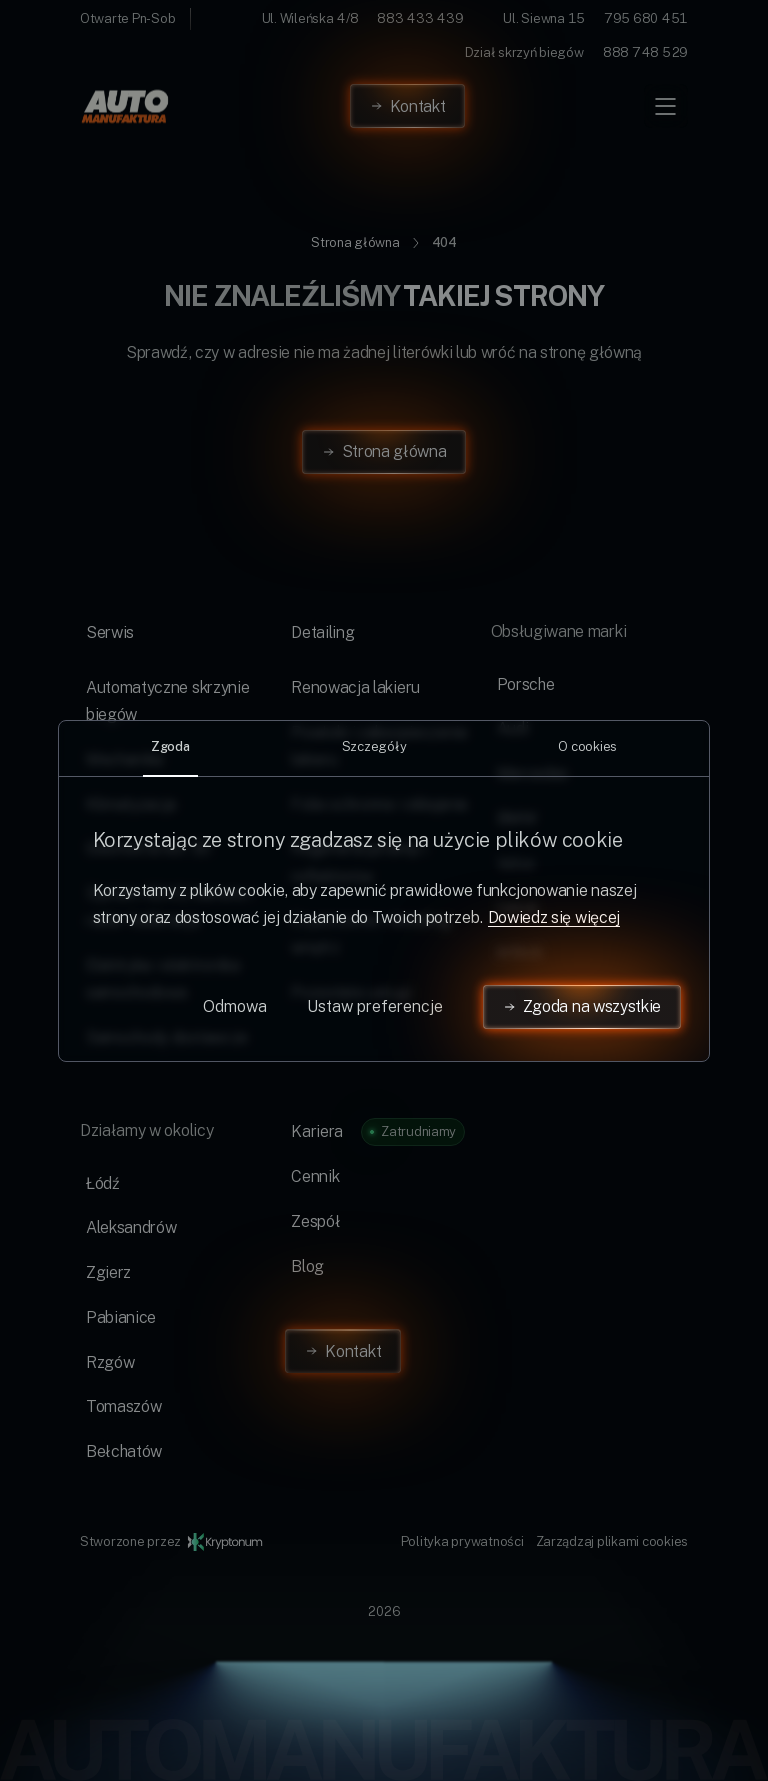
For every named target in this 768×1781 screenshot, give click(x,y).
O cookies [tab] (587, 746)
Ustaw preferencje (375, 1006)
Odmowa (235, 1006)
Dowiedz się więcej (554, 917)
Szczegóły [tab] (374, 746)
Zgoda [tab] (170, 746)
